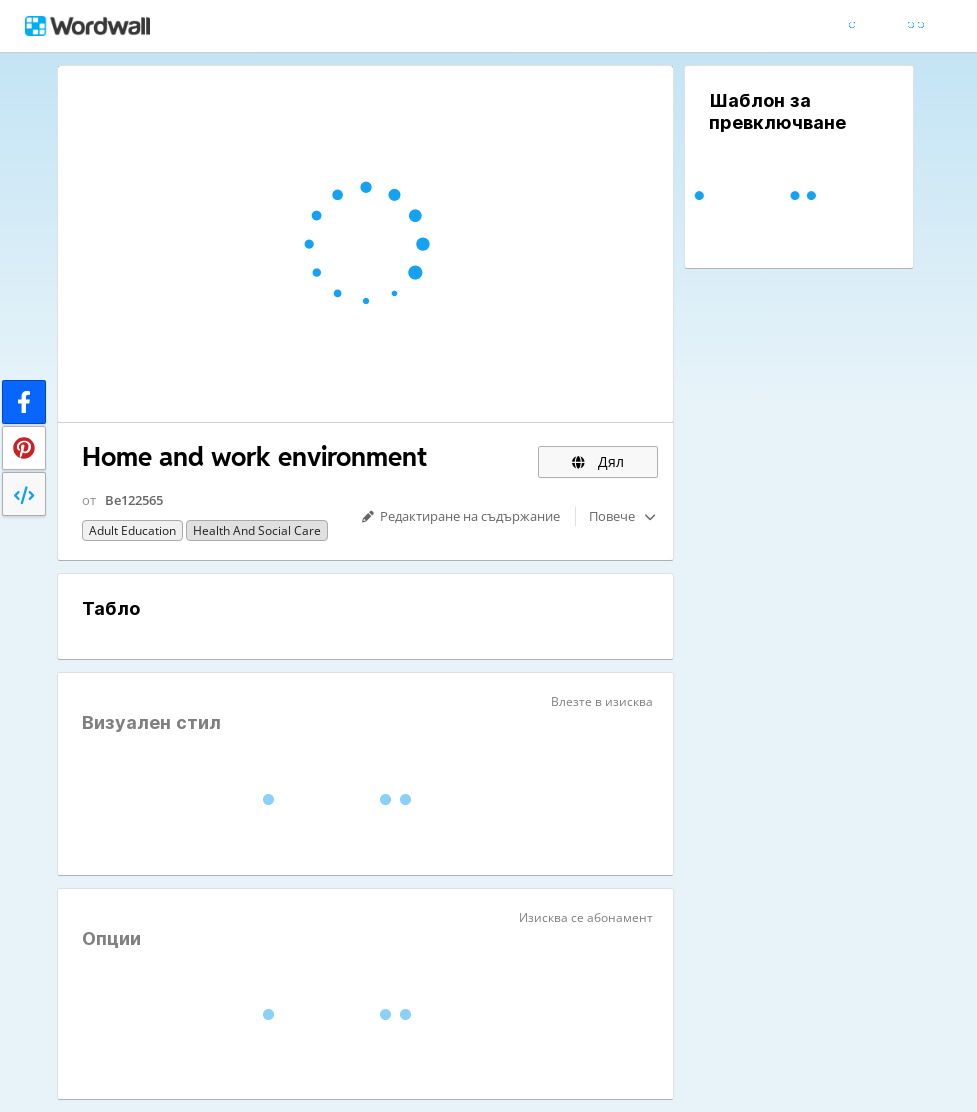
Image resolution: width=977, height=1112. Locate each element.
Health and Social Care (257, 530)
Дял (598, 461)
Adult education (132, 530)
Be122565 (134, 500)
